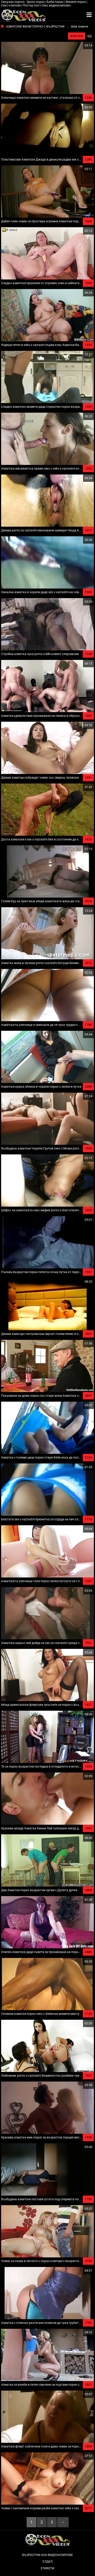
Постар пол (31, 5)
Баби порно (55, 2)
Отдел (48, 2561)
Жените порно (76, 2)
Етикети (47, 2568)
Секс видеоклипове (55, 5)
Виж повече (79, 26)
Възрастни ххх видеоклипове (47, 2555)
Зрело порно (36, 2)
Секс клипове (11, 5)
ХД (89, 36)
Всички (76, 36)
